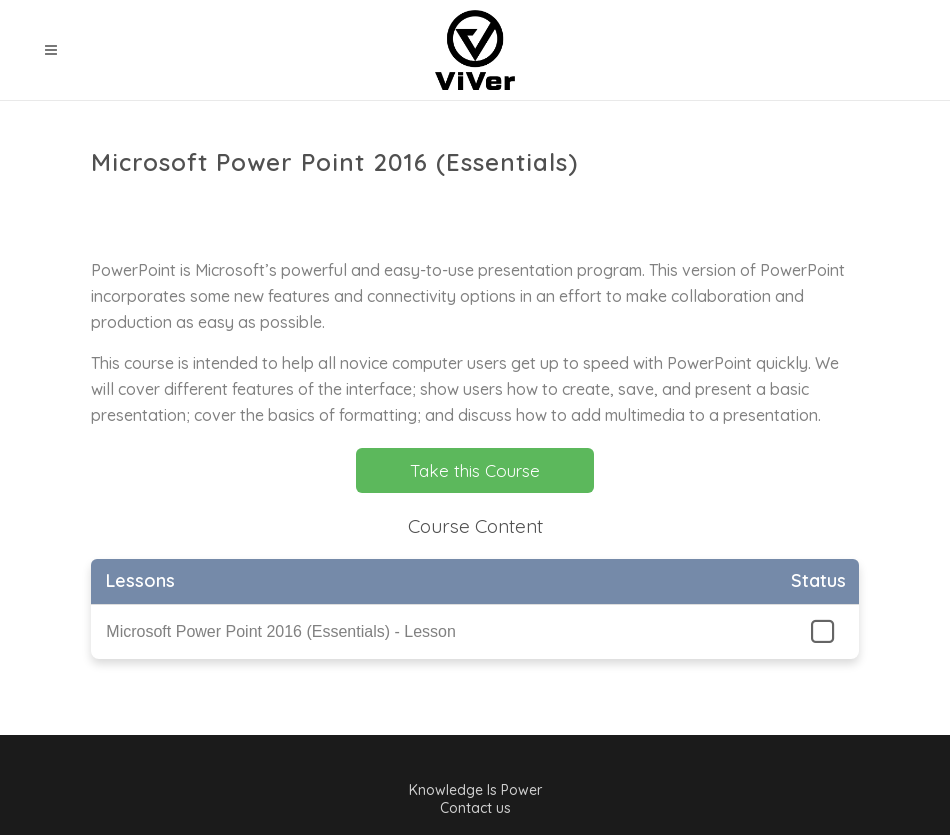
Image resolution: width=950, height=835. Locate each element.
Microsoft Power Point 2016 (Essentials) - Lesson (280, 631)
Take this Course (475, 470)
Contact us (475, 808)
